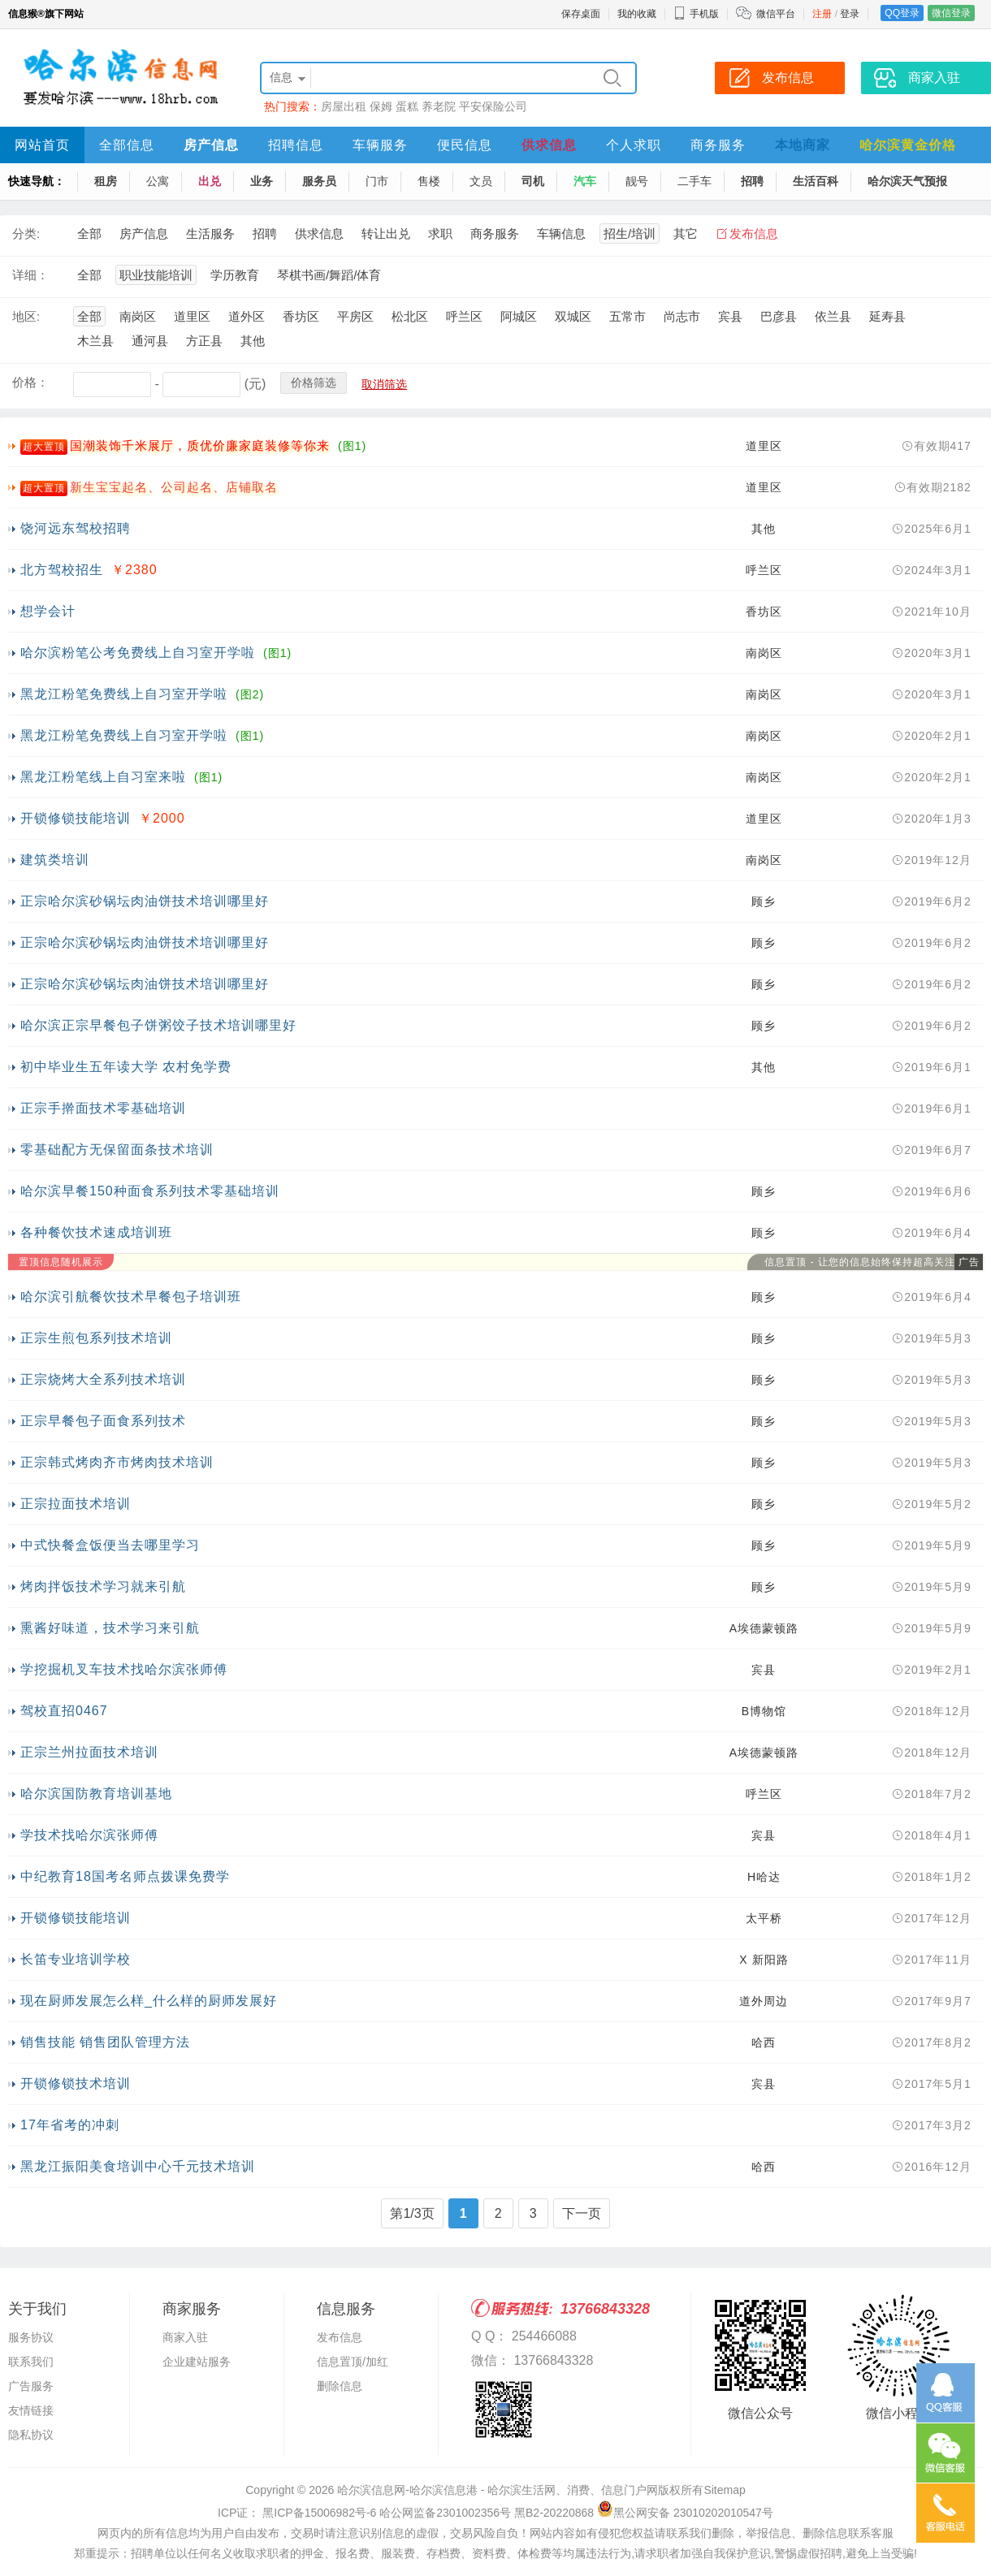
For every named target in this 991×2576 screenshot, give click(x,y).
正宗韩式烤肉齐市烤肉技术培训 (117, 1462)
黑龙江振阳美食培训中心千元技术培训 (137, 2166)
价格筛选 (313, 382)
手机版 (696, 13)
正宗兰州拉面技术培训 (89, 1752)
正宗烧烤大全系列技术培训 (103, 1379)
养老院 (439, 106)
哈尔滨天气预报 (907, 181)
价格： (30, 382)
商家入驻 (185, 2337)
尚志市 (682, 316)
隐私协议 (31, 2434)
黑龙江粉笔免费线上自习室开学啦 (123, 694)
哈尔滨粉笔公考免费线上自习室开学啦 (137, 652)
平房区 (355, 316)
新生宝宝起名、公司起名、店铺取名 (174, 487)
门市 (377, 181)
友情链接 (31, 2410)
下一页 (581, 2213)
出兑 (209, 181)
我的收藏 (636, 13)
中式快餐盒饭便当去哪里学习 (110, 1545)
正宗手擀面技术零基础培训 (103, 1108)
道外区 (246, 316)
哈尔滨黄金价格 (907, 145)
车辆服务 (380, 145)
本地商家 (802, 145)
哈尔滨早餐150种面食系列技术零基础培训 (149, 1191)
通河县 (150, 341)
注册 (822, 13)
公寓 (157, 181)
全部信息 (126, 145)
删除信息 (339, 2385)
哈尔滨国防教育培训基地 (96, 1793)
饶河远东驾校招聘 (75, 528)
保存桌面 (580, 13)
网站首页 (42, 145)
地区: (26, 316)
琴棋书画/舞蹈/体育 (329, 275)
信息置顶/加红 (352, 2361)
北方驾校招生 (61, 570)
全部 (89, 233)
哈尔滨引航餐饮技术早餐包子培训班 (130, 1296)
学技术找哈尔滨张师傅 (89, 1835)
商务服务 (718, 145)
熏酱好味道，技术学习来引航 (110, 1628)
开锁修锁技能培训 (75, 818)
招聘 (752, 181)
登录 (849, 13)
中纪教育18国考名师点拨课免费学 (125, 1876)
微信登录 (951, 13)
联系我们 (31, 2361)
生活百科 (815, 181)
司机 (532, 181)
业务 (261, 181)
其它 (685, 233)
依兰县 (833, 316)
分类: (26, 233)
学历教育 (234, 275)
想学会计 (48, 611)
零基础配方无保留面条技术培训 (117, 1149)
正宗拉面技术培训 (75, 1504)
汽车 (584, 181)
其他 (252, 341)
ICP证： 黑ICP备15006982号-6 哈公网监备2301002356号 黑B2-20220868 (406, 2512)
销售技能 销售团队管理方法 (105, 2042)
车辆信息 (561, 233)
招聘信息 (295, 145)
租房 (105, 181)
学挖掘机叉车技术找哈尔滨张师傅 (123, 1669)
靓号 (636, 181)
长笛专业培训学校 (75, 1959)
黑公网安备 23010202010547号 (685, 2512)
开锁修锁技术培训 (75, 2083)
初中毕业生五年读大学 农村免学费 (126, 1067)
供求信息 (549, 145)
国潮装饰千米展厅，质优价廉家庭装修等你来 (200, 445)
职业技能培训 (156, 275)
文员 (481, 181)
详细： (30, 275)
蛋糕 (407, 106)
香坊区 (301, 316)
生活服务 (210, 233)
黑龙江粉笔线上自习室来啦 (103, 777)
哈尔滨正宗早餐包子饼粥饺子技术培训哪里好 (158, 1025)
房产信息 (211, 145)
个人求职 (633, 145)
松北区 (410, 316)
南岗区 (137, 316)
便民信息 (464, 145)
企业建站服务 (196, 2361)
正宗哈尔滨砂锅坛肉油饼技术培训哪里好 (144, 901)
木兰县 (95, 341)
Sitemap (724, 2489)
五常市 (627, 316)
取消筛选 (384, 384)
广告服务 (31, 2385)
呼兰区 (464, 316)
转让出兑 (385, 233)
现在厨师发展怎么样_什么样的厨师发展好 (148, 2001)
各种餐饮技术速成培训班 (96, 1232)
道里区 (192, 316)
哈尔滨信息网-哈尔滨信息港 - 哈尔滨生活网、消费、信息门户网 (497, 2489)
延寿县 (887, 316)
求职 (440, 233)
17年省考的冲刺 (69, 2125)
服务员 (319, 181)
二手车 (694, 181)
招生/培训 (630, 233)
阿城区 (518, 316)
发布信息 (753, 233)
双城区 (573, 316)
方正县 (204, 341)
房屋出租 (343, 106)
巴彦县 (778, 316)
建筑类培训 (54, 860)
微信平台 (775, 13)
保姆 (381, 106)
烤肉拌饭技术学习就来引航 (103, 1586)
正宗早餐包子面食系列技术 (103, 1421)
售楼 (429, 181)
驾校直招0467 (64, 1711)
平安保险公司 (493, 106)
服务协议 (31, 2337)
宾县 (730, 316)
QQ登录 (902, 13)
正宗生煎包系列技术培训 (96, 1338)
